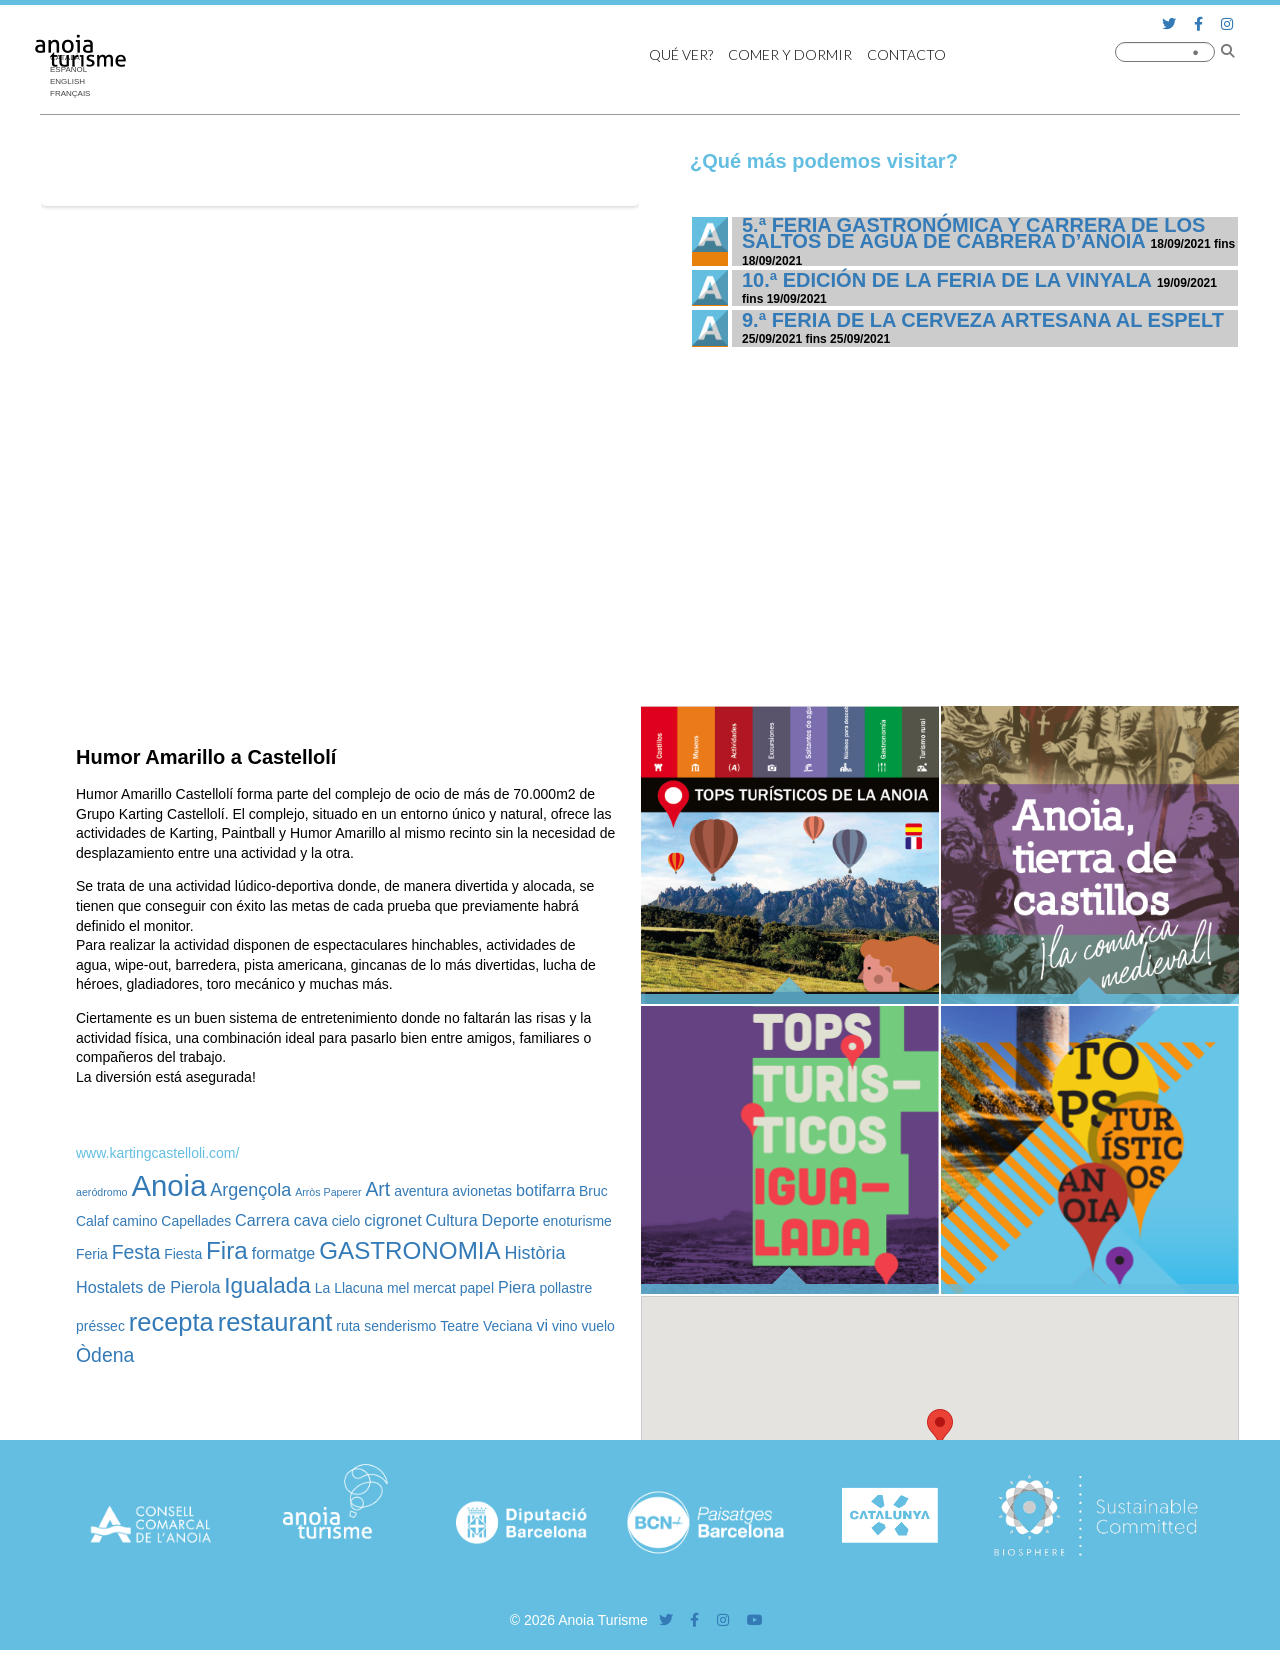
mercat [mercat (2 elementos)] (434, 1288)
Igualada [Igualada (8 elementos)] (267, 1285)
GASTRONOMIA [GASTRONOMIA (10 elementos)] (409, 1250)
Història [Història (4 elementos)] (535, 1253)
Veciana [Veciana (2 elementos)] (508, 1326)
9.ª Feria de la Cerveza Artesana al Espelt (983, 320)
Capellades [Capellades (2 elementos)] (196, 1221)
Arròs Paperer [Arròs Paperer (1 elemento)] (328, 1192)
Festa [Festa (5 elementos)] (136, 1252)
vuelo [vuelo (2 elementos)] (598, 1326)
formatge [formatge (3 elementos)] (284, 1253)
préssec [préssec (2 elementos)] (100, 1326)
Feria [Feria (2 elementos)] (92, 1254)
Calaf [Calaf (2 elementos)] (92, 1221)
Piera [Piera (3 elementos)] (517, 1287)
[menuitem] (75, 82)
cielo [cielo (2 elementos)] (346, 1221)
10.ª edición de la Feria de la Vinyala (946, 280)
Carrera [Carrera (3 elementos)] (262, 1220)
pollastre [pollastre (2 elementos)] (565, 1288)
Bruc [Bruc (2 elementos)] (593, 1191)
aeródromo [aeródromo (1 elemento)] (102, 1192)
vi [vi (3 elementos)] (542, 1325)
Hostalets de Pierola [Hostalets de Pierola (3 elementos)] (148, 1287)
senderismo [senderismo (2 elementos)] (400, 1326)
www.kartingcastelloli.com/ (157, 1153)
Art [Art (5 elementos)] (377, 1189)
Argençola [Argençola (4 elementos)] (250, 1190)
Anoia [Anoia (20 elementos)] (168, 1185)
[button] (940, 1427)
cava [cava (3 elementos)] (311, 1220)
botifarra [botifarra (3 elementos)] (545, 1190)
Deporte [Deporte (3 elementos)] (510, 1220)
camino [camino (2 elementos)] (134, 1221)
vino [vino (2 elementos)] (565, 1326)
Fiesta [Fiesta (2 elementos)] (183, 1254)
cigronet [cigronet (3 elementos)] (392, 1220)
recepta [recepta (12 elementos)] (171, 1322)
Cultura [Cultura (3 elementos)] (452, 1220)
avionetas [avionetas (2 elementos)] (482, 1191)
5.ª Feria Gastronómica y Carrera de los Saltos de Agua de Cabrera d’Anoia (973, 233)
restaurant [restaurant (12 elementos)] (275, 1322)
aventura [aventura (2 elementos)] (421, 1191)
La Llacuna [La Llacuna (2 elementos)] (349, 1288)
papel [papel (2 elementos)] (477, 1288)
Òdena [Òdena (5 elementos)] (105, 1355)
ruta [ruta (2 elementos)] (348, 1326)
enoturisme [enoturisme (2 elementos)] (577, 1221)
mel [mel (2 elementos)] (398, 1288)
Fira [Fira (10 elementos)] (227, 1250)
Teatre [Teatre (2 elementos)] (459, 1326)
